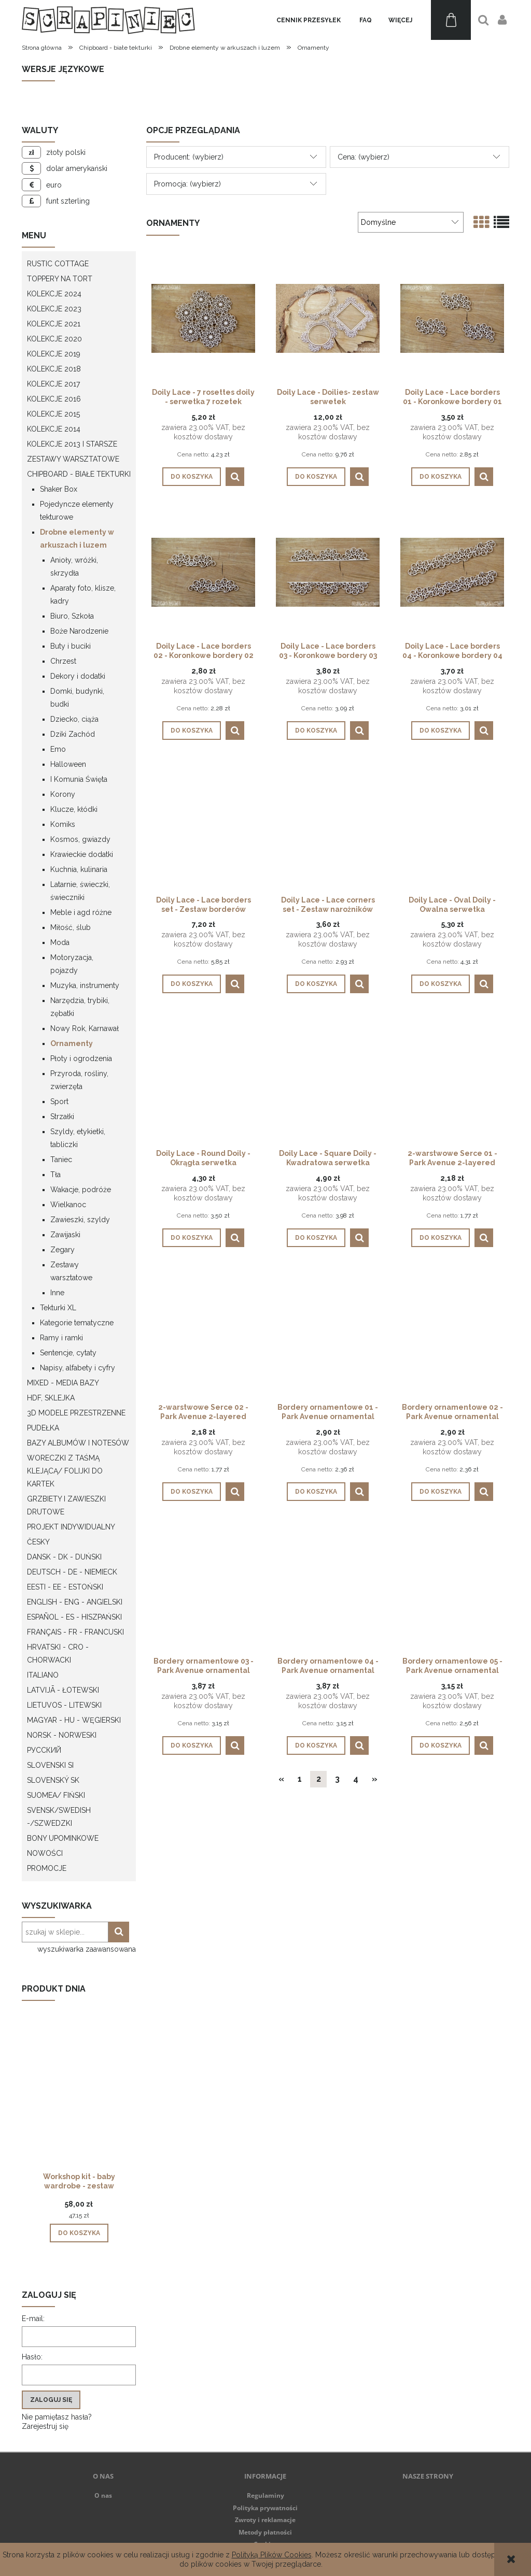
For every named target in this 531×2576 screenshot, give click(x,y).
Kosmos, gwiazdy (80, 839)
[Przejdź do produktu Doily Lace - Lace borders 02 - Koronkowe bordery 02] (203, 571)
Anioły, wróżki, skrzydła (74, 566)
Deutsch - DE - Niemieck (72, 1572)
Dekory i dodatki (77, 676)
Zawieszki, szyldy (80, 1219)
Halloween (68, 764)
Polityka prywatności (265, 2507)
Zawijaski (65, 1234)
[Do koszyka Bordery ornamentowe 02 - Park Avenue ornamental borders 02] (440, 1491)
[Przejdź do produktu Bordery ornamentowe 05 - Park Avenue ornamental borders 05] (452, 1586)
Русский (44, 1750)
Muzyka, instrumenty (84, 985)
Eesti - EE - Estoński (65, 1587)
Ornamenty (71, 1043)
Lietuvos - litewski (64, 1705)
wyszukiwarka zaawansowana (86, 1949)
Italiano (43, 1675)
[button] (235, 476)
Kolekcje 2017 (53, 384)
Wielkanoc (68, 1204)
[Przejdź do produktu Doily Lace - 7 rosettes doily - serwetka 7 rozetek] (203, 317)
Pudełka (43, 1428)
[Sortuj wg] (411, 222)
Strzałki (62, 1116)
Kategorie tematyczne (77, 1323)
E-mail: (33, 2318)
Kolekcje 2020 (54, 339)
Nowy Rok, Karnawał (84, 1028)
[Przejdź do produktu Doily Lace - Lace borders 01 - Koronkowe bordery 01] (452, 317)
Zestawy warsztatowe (73, 459)
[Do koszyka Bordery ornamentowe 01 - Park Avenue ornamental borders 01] (316, 1491)
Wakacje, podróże (80, 1189)
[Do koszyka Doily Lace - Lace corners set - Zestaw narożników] (316, 984)
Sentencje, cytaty (68, 1353)
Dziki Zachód (72, 734)
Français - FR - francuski (75, 1632)
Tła (55, 1174)
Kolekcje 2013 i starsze (72, 444)
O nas (103, 2495)
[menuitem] (308, 20)
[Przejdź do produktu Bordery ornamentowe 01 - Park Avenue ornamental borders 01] (328, 1332)
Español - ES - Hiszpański (74, 1617)
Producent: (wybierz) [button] (188, 157)
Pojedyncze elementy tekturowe (77, 510)
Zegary (62, 1250)
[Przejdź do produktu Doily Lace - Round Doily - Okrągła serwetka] (203, 1078)
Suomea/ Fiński (56, 1795)
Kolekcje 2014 (53, 429)
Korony (62, 794)
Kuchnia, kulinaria (78, 869)
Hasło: (32, 2357)
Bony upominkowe (63, 1838)
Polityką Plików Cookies (272, 2555)
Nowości (45, 1853)
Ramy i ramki (61, 1338)
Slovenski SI (50, 1765)
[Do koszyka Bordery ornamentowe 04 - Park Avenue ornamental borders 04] (316, 1745)
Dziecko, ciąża (74, 719)
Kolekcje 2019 (53, 354)
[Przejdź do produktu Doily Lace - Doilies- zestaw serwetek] (328, 317)
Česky (38, 1542)
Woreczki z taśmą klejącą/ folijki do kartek (65, 1471)
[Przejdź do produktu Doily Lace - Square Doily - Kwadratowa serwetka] (328, 1078)
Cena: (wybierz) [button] (363, 157)
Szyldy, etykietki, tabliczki (77, 1138)
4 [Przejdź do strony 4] (355, 1779)
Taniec (61, 1159)
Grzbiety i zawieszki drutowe (66, 1505)
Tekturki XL (58, 1308)
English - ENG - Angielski (74, 1602)
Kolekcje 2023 (54, 309)
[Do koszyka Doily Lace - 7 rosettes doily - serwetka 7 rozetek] (191, 476)
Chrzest (63, 661)
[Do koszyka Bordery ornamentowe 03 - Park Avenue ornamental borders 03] (191, 1745)
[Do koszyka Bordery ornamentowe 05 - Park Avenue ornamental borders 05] (440, 1745)
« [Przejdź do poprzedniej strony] (281, 1779)
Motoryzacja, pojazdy (71, 964)
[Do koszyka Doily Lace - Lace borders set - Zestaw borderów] (191, 984)
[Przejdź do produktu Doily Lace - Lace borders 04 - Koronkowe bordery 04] (452, 571)
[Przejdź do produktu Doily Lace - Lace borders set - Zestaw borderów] (203, 825)
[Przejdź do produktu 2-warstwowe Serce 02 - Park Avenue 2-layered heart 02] (203, 1332)
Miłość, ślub (70, 927)
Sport (59, 1101)
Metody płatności (265, 2532)
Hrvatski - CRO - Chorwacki (58, 1653)
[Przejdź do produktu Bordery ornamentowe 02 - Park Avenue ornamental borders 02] (452, 1332)
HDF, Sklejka (51, 1398)
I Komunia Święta (78, 779)
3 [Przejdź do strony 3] (337, 1779)
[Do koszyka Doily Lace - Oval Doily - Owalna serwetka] (440, 984)
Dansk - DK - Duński (64, 1557)
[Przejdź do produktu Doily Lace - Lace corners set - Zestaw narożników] (328, 825)
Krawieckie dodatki (81, 854)
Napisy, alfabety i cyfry (77, 1368)
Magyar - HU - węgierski (74, 1720)
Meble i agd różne (80, 912)
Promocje (46, 1868)
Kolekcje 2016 (54, 399)
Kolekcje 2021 (53, 324)
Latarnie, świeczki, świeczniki (80, 890)
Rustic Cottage (58, 264)
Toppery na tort (59, 279)
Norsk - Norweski (61, 1735)
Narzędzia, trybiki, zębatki (79, 1007)
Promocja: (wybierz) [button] (187, 184)
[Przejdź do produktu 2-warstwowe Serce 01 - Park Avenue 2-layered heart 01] (452, 1078)
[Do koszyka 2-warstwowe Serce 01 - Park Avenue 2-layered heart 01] (440, 1237)
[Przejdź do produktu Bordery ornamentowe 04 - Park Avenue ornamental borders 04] (328, 1586)
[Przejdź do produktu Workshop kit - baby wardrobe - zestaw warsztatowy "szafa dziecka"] (79, 2103)
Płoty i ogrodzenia (81, 1058)
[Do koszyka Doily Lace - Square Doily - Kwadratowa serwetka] (316, 1237)
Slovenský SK (53, 1780)
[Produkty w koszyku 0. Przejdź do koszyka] (451, 20)
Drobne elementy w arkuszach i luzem (77, 538)
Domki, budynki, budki (77, 697)
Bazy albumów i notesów (78, 1443)
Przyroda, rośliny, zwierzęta (79, 1080)
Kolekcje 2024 (54, 294)
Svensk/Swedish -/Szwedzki (59, 1816)
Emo (58, 749)
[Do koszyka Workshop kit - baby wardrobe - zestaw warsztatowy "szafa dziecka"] (79, 2233)
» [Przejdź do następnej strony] (375, 1779)
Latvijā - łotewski (63, 1690)
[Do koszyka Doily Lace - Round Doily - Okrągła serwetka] (191, 1237)
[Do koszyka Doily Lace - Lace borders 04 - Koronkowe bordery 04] (440, 730)
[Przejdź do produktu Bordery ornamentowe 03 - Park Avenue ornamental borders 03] (203, 1586)
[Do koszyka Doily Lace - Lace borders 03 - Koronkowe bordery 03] (316, 730)
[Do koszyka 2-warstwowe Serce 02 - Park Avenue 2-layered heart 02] (191, 1491)
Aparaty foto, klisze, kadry (83, 594)
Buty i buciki (70, 646)
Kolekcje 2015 (53, 414)
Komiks (62, 824)
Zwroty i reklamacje (265, 2519)
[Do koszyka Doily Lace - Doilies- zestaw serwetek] (316, 476)
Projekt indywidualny (71, 1527)
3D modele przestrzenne (76, 1413)
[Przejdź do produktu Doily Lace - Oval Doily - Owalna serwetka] (452, 825)
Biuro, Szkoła (72, 616)
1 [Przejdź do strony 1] (300, 1779)
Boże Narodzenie (79, 631)
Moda (59, 942)
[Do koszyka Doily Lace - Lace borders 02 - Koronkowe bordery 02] (191, 730)
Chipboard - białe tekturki (79, 474)
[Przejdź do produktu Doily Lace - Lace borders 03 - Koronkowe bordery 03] (328, 571)
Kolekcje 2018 (54, 369)
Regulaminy (265, 2495)
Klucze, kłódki (73, 809)
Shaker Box (58, 489)
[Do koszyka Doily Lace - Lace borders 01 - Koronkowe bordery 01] (440, 476)
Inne (57, 1293)
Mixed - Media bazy (63, 1383)
